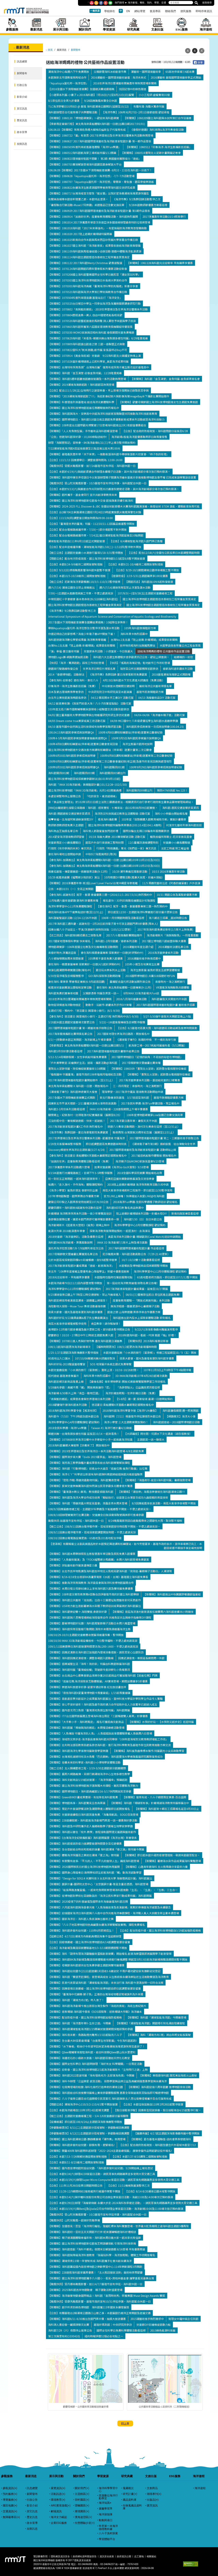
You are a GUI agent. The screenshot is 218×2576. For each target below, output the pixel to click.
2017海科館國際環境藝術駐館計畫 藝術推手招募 (165, 1005)
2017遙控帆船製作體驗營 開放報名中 (153, 1155)
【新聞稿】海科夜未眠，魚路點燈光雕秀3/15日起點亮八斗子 (85, 2035)
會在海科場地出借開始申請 (64, 854)
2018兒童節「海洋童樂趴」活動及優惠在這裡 (75, 1237)
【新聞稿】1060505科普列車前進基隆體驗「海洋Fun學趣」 (84, 147)
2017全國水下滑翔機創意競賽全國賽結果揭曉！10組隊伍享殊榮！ (88, 622)
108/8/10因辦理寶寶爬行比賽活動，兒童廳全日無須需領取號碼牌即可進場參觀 (96, 1515)
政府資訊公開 (124, 2556)
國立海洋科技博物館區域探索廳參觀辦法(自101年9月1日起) (84, 779)
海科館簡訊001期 (114, 767)
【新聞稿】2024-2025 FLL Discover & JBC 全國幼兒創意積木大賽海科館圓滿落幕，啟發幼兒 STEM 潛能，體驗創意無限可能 (124, 506)
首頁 (50, 49)
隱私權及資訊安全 (60, 2556)
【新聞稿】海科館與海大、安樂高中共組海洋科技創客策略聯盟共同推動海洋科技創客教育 (102, 414)
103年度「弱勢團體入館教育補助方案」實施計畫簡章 (154, 819)
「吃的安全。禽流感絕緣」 (101, 796)
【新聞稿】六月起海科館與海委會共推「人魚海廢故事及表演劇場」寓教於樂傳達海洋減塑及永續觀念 (109, 1907)
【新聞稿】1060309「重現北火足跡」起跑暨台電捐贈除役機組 (148, 1068)
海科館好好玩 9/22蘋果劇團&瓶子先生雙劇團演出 (78, 1318)
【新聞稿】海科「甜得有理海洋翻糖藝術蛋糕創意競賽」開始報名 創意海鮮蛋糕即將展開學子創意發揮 (110, 1954)
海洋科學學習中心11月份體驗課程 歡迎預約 (74, 1289)
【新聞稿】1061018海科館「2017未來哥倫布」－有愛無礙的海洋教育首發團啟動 (97, 228)
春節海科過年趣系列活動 (178, 669)
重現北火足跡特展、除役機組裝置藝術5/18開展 (77, 1068)
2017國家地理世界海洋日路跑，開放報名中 (123, 1034)
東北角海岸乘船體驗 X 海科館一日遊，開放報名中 (78, 1086)
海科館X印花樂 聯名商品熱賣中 (125, 1208)
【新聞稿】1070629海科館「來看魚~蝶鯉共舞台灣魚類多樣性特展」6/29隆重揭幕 (98, 338)
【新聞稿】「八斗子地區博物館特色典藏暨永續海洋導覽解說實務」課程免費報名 (96, 1925)
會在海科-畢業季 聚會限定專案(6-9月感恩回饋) (76, 982)
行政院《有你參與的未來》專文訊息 (70, 848)
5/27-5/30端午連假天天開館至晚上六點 (167, 1016)
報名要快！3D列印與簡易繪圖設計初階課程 (129, 900)
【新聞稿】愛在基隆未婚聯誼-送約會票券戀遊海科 (160, 2139)
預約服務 (10, 2494)
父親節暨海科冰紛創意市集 (110, 72)
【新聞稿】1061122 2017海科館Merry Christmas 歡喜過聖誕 (85, 263)
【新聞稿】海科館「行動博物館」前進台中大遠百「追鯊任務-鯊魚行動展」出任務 (97, 1468)
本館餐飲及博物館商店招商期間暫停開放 (143, 1266)
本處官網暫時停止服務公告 (64, 796)
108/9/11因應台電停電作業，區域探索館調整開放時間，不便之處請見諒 (92, 1532)
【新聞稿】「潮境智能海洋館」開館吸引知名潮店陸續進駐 (150, 2023)
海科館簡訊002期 (58, 773)
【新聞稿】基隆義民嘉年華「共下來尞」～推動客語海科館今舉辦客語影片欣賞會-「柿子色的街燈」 (108, 454)
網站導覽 (139, 11)
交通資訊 (10, 2511)
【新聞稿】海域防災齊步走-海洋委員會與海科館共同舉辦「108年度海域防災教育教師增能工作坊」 (108, 1739)
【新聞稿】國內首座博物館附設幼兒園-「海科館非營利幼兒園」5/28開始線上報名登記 (100, 2168)
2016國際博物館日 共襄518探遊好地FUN (150, 976)
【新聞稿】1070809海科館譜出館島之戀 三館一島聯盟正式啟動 (86, 344)
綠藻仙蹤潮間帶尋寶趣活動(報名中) (69, 970)
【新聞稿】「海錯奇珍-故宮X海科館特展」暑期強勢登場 (157, 1480)
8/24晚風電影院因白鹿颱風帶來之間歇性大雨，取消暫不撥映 (145, 1521)
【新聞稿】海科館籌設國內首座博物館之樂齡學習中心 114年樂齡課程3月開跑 (95, 2267)
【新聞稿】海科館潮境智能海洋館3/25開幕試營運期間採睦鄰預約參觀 (90, 2029)
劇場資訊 (56, 2511)
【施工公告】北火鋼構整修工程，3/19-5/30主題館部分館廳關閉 (87, 1768)
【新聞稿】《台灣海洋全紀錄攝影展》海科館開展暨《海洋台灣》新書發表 (92, 1838)
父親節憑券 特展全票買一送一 (101, 993)
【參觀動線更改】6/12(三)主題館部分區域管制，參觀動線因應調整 (88, 2133)
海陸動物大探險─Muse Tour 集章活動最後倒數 (77, 1306)
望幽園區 (82, 2505)
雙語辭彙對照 (40, 2556)
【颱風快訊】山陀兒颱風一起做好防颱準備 (74, 2220)
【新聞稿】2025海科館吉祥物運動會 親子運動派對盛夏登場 (85, 2290)
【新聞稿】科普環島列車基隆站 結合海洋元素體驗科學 (81, 402)
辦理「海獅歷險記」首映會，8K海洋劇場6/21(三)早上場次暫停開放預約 (91, 442)
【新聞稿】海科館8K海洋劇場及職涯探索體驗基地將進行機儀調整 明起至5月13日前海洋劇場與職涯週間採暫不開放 (118, 1959)
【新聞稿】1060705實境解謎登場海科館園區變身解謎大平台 (85, 164)
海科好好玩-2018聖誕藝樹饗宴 (66, 1364)
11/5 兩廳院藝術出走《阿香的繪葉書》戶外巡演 (171, 883)
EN (128, 11)
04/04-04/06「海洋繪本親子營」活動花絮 (159, 715)
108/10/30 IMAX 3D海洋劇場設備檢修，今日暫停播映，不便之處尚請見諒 (92, 1641)
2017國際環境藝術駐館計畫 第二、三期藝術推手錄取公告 (164, 1138)
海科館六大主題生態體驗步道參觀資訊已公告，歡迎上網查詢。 (131, 657)
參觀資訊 (10, 2488)
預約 (149, 2)
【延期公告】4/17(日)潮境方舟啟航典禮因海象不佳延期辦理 (84, 1936)
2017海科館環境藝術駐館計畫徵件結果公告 (113, 1051)
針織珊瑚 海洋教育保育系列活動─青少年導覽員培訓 (80, 1213)
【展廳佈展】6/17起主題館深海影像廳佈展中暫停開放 (167, 2133)
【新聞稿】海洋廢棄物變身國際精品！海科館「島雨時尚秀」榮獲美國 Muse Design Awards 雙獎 (106, 2296)
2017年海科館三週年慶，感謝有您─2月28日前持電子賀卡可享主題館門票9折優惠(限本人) (103, 924)
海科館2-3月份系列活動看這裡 (66, 1109)
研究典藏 (133, 24)
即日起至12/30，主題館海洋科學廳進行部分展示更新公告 (143, 912)
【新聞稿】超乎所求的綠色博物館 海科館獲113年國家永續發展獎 (88, 2307)
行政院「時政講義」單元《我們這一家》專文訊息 (126, 848)
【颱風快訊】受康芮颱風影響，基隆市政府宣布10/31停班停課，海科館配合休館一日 (99, 2301)
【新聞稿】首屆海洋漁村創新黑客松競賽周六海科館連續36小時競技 (152, 1612)
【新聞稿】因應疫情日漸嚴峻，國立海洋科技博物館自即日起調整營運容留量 (94, 1988)
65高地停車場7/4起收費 (180, 72)
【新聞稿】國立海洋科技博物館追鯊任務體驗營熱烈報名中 (83, 408)
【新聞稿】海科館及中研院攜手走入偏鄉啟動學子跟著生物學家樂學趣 (90, 1826)
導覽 (156, 2)
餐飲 (142, 2)
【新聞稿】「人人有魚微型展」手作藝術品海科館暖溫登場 (83, 431)
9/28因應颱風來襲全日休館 (100, 101)
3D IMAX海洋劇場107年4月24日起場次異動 (141, 1376)
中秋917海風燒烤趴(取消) (101, 854)
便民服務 (185, 11)
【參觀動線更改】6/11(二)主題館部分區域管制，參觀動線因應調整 (88, 2127)
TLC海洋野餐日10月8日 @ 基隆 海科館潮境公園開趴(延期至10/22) (88, 106)
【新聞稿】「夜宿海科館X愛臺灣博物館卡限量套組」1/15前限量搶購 (89, 1693)
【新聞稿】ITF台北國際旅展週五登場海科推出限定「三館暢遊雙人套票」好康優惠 (98, 1716)
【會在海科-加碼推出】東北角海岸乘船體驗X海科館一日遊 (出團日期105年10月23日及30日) (104, 860)
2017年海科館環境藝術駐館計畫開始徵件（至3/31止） (81, 1080)
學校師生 (109, 11)
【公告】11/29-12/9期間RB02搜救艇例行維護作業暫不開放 (84, 2191)
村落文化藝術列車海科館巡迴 (184, 825)
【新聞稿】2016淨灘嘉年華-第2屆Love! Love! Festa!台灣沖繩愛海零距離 (93, 883)
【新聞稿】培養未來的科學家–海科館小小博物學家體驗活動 (84, 1762)
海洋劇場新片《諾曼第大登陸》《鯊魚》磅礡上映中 (79, 1225)
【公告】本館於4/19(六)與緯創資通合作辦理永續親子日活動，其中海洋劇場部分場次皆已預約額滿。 (109, 471)
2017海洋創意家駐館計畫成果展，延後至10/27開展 (137, 1289)
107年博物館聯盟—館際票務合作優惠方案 (73, 1196)
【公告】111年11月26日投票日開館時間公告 (75, 2185)
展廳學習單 (105, 2508)
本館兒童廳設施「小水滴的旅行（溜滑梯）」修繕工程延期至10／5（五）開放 (149, 1352)
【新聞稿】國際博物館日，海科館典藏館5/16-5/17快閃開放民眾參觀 (89, 1791)
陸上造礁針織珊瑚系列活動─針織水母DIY (141, 1213)
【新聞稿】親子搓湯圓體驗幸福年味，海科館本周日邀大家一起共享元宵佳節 (94, 2238)
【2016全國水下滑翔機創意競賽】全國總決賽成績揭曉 (81, 89)
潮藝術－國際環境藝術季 (146, 72)
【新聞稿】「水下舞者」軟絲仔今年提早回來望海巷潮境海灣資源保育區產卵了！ (96, 2046)
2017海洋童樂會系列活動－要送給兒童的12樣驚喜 (149, 1080)
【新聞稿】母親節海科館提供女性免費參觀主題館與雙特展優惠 (86, 1965)
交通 (163, 2)
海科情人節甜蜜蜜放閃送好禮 (100, 831)
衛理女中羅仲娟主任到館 (183, 2319)
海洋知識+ (105, 2502)
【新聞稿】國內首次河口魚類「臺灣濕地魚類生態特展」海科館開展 (89, 1710)
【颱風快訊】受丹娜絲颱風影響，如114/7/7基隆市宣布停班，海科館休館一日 (95, 2284)
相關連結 (151, 2556)
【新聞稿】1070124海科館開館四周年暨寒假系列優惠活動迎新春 (87, 269)
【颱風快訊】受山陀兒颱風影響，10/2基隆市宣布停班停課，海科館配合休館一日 (97, 2214)
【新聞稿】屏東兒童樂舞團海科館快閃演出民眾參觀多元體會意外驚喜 (90, 1486)
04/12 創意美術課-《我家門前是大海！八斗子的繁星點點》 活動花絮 (89, 703)
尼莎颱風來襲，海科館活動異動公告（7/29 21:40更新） (136, 1254)
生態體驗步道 (85, 2523)
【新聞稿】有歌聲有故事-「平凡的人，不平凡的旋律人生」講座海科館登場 (93, 1861)
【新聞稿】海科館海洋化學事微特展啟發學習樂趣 (78, 1751)
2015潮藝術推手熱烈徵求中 (147, 2319)
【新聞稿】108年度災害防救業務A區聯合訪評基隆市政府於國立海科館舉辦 (93, 1594)
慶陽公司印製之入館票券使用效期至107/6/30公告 (78, 1202)
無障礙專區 (11, 2517)
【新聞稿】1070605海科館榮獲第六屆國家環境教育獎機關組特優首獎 (90, 327)
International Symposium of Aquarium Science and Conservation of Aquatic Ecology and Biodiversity (112, 616)
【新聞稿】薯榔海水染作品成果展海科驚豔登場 (172, 1861)
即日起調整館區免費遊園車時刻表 (106, 1144)
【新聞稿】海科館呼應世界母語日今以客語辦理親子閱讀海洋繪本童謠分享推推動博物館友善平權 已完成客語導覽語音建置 (122, 477)
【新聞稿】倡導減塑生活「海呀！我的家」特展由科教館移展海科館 (89, 1664)
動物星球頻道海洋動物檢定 (64, 1005)
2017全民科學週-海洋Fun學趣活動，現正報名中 (150, 1103)
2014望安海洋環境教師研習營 (66, 837)
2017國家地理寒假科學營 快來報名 (69, 941)
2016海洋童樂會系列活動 (163, 953)
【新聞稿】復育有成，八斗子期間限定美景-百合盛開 (154, 1797)
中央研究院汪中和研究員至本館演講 (110, 692)
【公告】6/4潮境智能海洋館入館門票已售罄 (136, 541)
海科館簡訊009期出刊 (139, 790)
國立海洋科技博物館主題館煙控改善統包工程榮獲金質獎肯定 (159, 599)
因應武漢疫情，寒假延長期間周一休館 (141, 1658)
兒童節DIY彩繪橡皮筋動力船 (153, 2325)
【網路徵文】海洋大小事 (181, 1416)
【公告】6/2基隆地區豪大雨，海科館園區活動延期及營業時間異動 (157, 1028)
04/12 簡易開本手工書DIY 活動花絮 (112, 698)
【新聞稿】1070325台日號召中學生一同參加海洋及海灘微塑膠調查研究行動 (94, 303)
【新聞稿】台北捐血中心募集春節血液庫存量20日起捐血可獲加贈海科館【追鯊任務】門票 (103, 1675)
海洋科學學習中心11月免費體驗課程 (70, 906)
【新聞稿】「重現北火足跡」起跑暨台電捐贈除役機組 (158, 1074)
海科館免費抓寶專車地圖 (63, 993)
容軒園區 (82, 2499)
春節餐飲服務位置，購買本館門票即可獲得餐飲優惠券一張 (83, 1219)
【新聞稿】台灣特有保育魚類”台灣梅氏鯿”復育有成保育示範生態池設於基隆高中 (98, 367)
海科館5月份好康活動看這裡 (65, 1051)
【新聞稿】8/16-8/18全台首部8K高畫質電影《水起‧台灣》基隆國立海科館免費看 (98, 1577)
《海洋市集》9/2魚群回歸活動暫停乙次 (136, 199)
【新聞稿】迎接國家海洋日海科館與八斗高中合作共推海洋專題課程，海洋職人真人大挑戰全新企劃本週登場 (113, 1913)
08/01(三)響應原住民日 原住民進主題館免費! (153, 1295)
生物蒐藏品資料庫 (132, 2507)
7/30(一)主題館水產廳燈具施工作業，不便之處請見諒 (80, 593)
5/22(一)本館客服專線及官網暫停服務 (122, 1022)
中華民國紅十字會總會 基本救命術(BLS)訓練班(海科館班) (83, 599)
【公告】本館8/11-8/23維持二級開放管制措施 (76, 2162)
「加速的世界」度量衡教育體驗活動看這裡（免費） (79, 1161)
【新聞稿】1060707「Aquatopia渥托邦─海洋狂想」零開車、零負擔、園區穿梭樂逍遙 (101, 182)
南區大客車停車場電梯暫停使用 (67, 1323)
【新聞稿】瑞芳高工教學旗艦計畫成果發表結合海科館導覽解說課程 (89, 1463)
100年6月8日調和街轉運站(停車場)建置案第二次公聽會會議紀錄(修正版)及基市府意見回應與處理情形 (110, 761)
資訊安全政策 (107, 2556)
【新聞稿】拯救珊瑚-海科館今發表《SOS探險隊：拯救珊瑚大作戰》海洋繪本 (95, 2012)
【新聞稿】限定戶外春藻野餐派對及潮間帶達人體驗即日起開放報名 (89, 1809)
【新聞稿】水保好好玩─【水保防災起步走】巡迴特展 (161, 1722)
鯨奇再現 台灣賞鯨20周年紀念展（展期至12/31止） (144, 1132)
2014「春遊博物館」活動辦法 (66, 674)
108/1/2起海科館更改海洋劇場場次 (69, 1347)
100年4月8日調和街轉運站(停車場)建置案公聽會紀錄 (130, 732)
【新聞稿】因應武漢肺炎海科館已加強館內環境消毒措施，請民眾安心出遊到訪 (96, 1652)
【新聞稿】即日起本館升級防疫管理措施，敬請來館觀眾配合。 (162, 1855)
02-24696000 (85, 2564)
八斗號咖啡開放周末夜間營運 (66, 958)
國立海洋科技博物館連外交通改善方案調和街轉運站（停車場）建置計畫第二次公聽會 (100, 750)
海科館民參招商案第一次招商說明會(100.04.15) (155, 727)
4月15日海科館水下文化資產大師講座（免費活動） (134, 680)
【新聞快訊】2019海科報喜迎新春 (147, 1341)
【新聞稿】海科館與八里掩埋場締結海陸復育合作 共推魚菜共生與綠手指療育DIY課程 (99, 1617)
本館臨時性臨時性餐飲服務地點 (113, 1277)
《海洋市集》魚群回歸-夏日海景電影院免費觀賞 (118, 674)
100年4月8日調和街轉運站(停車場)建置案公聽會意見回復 (83, 744)
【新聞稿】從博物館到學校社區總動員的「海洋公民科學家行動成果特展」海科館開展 (100, 1896)
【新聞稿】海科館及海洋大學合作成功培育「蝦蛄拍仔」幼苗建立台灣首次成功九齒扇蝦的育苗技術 (108, 1497)
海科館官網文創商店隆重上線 (66, 1381)
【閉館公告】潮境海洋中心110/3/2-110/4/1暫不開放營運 (83, 2104)
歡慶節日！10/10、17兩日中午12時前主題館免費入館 (80, 1335)
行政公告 (22, 85)
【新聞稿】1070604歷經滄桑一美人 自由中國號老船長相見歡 (85, 315)
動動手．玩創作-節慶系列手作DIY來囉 (108, 1005)
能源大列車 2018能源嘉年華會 (66, 1231)
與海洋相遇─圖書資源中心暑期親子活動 (135, 1306)
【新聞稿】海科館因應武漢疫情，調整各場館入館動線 (81, 1658)
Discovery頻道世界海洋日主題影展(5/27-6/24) (76, 1150)
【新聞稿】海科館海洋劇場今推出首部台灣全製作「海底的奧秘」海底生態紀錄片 (97, 2006)
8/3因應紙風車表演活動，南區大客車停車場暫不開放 (164, 1503)
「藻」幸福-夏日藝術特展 (63, 651)
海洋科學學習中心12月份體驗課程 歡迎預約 (160, 1271)
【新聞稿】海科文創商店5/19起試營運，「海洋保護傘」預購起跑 (87, 1780)
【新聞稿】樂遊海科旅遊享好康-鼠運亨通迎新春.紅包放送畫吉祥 (87, 1687)
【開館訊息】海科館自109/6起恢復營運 (149, 582)
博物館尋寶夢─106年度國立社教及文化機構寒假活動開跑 (83, 947)
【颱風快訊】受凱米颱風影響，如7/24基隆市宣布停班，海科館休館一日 (92, 466)
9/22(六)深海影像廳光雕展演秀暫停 (156, 1329)
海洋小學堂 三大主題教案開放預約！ (126, 1422)
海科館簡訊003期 (84, 773)
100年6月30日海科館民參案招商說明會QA (73, 767)
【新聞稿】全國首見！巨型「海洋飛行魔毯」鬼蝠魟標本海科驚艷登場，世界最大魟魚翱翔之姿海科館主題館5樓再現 (118, 2226)
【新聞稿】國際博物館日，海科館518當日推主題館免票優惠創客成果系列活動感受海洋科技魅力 (106, 419)
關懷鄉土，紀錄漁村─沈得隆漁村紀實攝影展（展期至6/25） (85, 1115)
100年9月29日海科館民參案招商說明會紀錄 (155, 767)
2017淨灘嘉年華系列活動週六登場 (69, 1167)
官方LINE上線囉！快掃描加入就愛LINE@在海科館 (134, 1196)
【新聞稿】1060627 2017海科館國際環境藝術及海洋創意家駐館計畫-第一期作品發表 (99, 141)
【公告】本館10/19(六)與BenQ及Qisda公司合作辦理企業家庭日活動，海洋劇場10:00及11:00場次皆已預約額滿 (115, 2209)
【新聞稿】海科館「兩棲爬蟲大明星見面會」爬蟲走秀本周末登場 (87, 1503)
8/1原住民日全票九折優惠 (64, 101)
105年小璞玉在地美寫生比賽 (142, 964)
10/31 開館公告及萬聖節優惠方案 (177, 895)
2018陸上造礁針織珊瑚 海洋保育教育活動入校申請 (138, 1184)
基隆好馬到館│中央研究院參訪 (113, 2325)
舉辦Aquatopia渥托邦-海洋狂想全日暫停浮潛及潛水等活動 (84, 628)
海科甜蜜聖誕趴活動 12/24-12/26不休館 (72, 918)
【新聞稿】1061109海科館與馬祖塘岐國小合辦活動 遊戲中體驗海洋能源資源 (94, 251)
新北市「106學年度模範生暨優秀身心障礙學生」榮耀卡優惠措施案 (88, 1271)
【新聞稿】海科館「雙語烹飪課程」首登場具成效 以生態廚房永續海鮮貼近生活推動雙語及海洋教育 (108, 1977)
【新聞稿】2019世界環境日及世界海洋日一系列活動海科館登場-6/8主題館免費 (96, 1451)
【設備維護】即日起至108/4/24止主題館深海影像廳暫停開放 (85, 2122)
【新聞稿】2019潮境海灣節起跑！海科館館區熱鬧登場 (81, 385)
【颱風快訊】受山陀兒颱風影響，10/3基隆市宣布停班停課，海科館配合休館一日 (97, 483)
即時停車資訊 (204, 11)
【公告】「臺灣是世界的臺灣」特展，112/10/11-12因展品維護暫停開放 (91, 524)
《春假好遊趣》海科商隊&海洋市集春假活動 (157, 130)
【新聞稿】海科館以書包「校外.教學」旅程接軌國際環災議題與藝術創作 (92, 1832)
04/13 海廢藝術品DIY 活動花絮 (157, 698)
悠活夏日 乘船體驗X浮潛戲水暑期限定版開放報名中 (123, 1405)
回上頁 (125, 2423)
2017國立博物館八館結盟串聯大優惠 (164, 941)
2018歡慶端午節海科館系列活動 (67, 1405)
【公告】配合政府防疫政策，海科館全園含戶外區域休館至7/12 (157, 2145)
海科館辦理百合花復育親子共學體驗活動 (72, 112)
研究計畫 (130, 2494)
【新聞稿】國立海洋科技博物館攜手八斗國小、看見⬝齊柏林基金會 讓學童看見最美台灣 (101, 2278)
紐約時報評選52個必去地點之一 (104, 2336)
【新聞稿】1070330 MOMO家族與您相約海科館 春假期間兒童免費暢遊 (91, 332)
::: (88, 2)
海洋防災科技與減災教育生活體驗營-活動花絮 (122, 813)
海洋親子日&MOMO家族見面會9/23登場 (139, 1161)
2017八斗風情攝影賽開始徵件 (124, 935)
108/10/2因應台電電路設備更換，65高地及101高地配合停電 (85, 1538)
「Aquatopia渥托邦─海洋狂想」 (68, 83)
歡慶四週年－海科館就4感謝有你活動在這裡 (75, 1208)
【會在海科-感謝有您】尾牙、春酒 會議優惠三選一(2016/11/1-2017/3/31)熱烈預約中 (100, 895)
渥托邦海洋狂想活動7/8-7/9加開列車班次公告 (76, 1248)
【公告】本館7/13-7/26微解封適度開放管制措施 (77, 2156)
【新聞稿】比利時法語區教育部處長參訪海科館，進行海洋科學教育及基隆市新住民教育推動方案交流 (109, 1745)
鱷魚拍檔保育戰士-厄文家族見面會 (171, 837)
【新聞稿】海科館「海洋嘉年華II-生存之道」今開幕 (79, 2023)
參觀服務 (12, 24)
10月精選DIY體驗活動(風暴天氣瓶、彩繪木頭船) (133, 877)
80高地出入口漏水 (59, 1358)
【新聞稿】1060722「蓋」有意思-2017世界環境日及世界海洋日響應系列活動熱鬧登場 (100, 135)
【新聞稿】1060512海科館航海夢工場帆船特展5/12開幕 (82, 153)
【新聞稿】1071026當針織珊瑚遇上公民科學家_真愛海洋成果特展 (88, 361)
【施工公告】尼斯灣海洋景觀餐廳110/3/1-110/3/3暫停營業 (84, 582)
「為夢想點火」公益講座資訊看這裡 (138, 1387)
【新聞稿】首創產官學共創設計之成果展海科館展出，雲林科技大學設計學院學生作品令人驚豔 (105, 1699)
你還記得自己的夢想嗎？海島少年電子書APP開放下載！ (82, 634)
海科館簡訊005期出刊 (112, 773)
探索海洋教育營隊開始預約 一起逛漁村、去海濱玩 (120, 1231)
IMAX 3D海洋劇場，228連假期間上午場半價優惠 (119, 1109)
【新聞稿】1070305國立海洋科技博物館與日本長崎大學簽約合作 (87, 280)
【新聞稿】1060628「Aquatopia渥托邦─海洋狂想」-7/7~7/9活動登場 (91, 176)
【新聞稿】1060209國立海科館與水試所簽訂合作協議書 (157, 118)
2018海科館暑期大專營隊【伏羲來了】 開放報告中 (79, 1445)
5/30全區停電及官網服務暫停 (66, 976)
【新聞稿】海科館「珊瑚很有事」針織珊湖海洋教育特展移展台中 (149, 1803)
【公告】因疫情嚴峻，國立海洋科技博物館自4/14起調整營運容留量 (89, 1942)
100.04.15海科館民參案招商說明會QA (71, 732)
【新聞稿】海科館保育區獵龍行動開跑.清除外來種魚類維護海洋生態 (89, 1629)
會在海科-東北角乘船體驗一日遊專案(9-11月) (123, 987)
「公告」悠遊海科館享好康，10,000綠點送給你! (77, 437)
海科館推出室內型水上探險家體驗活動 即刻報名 (142, 1318)
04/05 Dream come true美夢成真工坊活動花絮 (77, 721)
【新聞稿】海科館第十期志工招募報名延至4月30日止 (167, 1809)
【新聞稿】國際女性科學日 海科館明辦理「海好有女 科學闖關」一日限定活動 (95, 2064)
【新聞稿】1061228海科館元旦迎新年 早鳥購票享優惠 (160, 263)
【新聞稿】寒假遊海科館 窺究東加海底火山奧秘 (168, 2075)
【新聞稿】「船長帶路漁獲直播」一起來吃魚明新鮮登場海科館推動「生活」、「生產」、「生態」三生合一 (113, 1890)
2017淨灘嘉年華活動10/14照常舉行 (164, 216)
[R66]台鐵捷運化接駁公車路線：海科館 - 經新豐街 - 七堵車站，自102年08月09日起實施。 (103, 808)
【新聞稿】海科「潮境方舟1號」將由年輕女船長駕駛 (159, 2035)
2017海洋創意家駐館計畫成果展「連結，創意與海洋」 (81, 1266)
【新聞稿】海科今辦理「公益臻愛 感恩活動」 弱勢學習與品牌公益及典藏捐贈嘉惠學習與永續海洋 (107, 2081)
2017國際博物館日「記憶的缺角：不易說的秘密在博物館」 (147, 1057)
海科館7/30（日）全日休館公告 (143, 1219)
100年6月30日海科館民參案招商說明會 (72, 755)
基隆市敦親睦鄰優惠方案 (169, 1097)
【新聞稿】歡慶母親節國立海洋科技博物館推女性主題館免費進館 (158, 402)
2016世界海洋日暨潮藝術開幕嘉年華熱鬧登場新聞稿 (125, 83)
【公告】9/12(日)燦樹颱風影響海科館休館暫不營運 (79, 570)
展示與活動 (60, 24)
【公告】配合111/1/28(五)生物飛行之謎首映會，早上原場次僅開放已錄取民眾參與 (98, 390)
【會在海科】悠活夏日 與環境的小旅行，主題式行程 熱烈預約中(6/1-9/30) (93, 1016)
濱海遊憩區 (83, 2517)
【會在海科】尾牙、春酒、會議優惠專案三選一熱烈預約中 (132, 906)
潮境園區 (82, 2511)
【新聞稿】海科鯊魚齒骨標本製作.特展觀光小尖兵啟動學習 (148, 1751)
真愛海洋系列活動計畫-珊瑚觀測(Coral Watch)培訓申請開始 (144, 1237)
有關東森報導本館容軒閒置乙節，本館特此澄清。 (78, 199)
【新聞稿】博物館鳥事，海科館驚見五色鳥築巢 (76, 1803)
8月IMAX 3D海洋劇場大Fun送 (141, 993)
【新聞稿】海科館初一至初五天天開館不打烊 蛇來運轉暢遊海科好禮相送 (92, 2232)
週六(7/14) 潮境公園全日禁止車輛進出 (71, 587)
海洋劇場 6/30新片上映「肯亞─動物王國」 (74, 1393)
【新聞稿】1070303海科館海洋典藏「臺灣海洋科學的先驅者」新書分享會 (93, 286)
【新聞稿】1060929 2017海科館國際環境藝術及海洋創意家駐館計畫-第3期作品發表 (99, 211)
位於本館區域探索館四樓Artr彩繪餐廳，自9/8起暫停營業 (82, 1260)
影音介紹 (22, 96)
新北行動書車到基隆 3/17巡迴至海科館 (124, 1097)
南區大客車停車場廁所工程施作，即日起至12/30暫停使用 (137, 1190)
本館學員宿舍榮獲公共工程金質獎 (180, 645)
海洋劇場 (132, 2)
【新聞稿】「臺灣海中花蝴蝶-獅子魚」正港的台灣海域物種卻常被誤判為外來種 (95, 1994)
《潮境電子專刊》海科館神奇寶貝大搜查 (72, 1092)
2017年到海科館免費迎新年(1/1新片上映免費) (165, 929)
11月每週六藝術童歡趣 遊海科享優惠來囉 (73, 900)
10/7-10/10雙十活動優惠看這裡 (141, 1260)
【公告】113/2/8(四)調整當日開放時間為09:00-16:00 (80, 518)
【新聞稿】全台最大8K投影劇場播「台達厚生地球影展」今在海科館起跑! (92, 2041)
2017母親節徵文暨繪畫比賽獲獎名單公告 (73, 1254)
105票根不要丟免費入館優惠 (105, 958)
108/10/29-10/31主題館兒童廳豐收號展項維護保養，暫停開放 (86, 1635)
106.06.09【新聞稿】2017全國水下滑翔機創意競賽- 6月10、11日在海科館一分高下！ (100, 170)
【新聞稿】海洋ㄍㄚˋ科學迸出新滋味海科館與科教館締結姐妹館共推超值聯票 (95, 1474)
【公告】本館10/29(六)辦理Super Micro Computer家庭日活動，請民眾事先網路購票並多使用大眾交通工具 (113, 2180)
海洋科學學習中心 (108, 2490)
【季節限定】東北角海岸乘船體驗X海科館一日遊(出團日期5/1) (86, 1045)
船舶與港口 (105, 2520)
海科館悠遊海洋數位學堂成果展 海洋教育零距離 (77, 640)
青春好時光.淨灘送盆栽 (62, 953)
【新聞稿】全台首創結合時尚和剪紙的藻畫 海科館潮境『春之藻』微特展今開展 (96, 1849)
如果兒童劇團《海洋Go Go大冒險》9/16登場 (121, 1167)
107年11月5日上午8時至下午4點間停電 (167, 1370)
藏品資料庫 (129, 2499)
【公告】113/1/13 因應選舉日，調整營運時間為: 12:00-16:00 (85, 460)
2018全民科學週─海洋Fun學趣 (67, 1428)
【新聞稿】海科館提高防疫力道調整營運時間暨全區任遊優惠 (85, 1843)
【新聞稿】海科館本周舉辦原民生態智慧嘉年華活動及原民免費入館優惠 (91, 1554)
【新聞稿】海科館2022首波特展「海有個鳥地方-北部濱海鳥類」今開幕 (91, 2075)
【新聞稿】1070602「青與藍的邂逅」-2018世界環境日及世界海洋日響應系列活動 (98, 309)
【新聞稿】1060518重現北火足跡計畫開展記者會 (151, 153)
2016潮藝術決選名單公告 (173, 947)
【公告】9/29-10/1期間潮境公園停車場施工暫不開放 (147, 570)
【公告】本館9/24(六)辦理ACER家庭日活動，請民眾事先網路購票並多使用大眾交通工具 (101, 2174)
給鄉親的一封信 (183, 657)
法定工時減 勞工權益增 (175, 848)
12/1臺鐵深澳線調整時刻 (143, 842)
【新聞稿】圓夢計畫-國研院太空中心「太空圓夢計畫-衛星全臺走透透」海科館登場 (98, 1884)
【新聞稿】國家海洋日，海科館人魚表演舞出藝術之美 (81, 1919)
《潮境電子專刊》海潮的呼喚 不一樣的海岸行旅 (146, 1039)
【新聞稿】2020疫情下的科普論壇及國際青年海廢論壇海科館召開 (88, 1901)
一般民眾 (95, 10)
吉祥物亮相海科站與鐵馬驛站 (137, 645)
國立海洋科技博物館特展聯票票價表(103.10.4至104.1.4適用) (125, 825)
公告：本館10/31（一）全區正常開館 (71, 889)
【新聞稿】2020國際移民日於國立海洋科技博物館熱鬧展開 (84, 1867)
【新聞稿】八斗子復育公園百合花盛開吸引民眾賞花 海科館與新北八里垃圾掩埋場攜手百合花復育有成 (110, 2098)
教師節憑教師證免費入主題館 (66, 825)
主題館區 (82, 2494)
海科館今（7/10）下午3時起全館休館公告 (73, 1416)
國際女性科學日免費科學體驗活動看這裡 (121, 2330)
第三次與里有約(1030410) (64, 2336)
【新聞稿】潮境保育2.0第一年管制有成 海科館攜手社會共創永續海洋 (90, 2261)
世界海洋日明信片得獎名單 (99, 669)
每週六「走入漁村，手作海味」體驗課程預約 (75, 1184)
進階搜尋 (207, 2)
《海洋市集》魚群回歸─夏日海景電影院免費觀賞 (78, 1132)
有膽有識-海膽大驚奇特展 (148, 106)
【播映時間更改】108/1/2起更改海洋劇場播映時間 (126, 1347)
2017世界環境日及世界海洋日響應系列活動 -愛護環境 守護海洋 (86, 1138)
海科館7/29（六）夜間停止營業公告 (70, 2330)
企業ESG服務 (59, 2523)
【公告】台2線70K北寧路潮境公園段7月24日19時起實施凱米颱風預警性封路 (94, 512)
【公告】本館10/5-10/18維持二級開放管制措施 (77, 576)
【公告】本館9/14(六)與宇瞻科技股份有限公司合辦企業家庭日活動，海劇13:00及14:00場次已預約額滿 (110, 2197)
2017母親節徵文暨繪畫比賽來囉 (141, 1063)
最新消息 (36, 24)
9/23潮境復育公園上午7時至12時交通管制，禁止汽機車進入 (84, 1295)
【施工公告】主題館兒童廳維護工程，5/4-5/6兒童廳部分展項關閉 (88, 2116)
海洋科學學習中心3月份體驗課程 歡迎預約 (139, 1225)
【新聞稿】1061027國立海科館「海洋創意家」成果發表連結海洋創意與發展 (94, 245)
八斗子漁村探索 (108, 2533)
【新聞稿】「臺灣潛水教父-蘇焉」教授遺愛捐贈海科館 (80, 1492)
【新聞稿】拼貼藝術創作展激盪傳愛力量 (72, 1565)
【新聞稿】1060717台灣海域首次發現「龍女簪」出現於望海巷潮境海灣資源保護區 (98, 193)
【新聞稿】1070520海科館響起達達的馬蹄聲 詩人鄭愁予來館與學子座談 (92, 321)
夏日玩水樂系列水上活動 (111, 970)
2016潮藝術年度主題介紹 (138, 947)
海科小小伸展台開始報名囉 (171, 813)
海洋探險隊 (105, 2514)
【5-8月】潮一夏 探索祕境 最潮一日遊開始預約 (144, 1399)
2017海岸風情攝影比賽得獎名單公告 (70, 1034)
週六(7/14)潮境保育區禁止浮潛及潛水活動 (125, 587)
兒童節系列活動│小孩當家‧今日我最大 (108, 651)
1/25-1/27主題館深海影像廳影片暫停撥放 (73, 1352)
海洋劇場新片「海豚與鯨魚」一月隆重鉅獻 (173, 935)
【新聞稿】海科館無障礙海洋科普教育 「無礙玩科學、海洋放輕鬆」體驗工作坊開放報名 (101, 2255)
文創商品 (152, 2488)
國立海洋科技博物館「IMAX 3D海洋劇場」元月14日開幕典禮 (84, 790)
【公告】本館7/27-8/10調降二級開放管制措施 (139, 2156)
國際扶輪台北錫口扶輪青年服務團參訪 (146, 831)
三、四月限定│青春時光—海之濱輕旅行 (137, 1086)
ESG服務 (181, 24)
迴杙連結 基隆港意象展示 (63, 1376)
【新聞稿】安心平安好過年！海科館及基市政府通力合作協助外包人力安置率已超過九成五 (102, 1704)
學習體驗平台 (107, 2539)
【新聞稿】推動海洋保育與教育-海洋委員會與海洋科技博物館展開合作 (91, 1583)
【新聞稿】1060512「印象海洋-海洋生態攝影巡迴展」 (159, 147)
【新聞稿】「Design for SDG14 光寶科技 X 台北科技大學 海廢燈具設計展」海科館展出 (100, 1878)
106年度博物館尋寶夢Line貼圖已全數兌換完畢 (155, 1115)
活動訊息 (58, 2494)
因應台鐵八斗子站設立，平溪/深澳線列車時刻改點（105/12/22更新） (90, 929)
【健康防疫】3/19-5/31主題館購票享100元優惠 (139, 576)
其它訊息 (22, 108)
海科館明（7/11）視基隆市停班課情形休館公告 (132, 1416)
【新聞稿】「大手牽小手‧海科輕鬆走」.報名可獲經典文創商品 (86, 1722)
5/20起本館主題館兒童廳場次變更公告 (71, 1022)
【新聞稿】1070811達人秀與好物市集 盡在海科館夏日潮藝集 (85, 1341)
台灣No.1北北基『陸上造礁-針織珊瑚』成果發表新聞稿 (144, 640)
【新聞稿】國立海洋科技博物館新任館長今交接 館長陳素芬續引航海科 (90, 500)
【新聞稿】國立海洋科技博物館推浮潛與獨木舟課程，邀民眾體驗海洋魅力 (93, 1785)
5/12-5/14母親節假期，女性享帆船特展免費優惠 (77, 1057)
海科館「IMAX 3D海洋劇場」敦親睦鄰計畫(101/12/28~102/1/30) (87, 784)
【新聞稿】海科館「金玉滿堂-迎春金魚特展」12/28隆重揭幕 (85, 373)
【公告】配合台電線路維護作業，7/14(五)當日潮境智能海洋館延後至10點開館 (95, 535)
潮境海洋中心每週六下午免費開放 (68, 72)
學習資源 (109, 24)
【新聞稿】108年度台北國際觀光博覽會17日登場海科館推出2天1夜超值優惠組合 (97, 425)
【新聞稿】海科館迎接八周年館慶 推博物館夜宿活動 (159, 2087)
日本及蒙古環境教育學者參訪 (66, 692)
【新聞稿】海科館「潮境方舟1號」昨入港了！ (76, 2000)
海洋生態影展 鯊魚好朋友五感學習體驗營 (155, 970)
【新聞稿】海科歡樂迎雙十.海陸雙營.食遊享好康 (77, 1612)
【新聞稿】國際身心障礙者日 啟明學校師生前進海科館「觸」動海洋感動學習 (95, 1872)
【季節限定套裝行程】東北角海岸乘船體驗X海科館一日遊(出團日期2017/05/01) (96, 124)
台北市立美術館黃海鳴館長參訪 (67, 698)
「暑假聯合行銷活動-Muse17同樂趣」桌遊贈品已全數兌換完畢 (86, 205)
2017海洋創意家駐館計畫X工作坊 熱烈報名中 (75, 1126)
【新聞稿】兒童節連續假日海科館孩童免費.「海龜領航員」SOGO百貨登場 (93, 1814)
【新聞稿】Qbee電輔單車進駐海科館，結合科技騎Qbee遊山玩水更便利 (91, 2052)
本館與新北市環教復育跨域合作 (67, 77)
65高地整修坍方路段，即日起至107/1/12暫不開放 (167, 1277)
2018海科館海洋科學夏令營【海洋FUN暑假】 (130, 1410)
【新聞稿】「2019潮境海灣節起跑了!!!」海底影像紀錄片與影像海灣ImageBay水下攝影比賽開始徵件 (108, 396)
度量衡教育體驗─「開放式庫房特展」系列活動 (141, 1300)
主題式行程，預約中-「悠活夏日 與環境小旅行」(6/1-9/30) (84, 1011)
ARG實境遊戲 (60, 2505)
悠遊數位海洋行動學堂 (108, 2497)
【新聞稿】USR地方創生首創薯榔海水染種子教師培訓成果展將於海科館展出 (94, 1606)
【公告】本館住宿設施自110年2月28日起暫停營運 (152, 2104)
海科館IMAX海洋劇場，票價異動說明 (70, 1242)
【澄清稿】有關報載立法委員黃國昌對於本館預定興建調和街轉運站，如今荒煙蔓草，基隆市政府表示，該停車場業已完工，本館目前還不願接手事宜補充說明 (125, 1546)
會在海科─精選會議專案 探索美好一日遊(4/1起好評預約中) (84, 964)
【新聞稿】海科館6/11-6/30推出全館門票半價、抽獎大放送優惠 (87, 2319)
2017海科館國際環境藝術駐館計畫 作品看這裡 (136, 1248)
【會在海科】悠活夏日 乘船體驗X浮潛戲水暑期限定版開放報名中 (87, 1155)
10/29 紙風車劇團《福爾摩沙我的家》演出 (74, 877)
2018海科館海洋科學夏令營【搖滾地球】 (73, 1410)
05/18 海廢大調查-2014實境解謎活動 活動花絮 (117, 837)
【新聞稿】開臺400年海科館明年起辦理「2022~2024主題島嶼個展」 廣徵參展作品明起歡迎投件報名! (110, 2151)
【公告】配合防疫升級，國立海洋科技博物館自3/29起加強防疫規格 (160, 1930)
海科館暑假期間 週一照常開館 (180, 1410)
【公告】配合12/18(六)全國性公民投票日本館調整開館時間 (164, 553)
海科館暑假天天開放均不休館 (169, 999)
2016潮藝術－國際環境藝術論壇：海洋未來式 (118, 77)
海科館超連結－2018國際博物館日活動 (176, 1422)
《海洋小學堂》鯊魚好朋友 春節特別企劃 (73, 1190)
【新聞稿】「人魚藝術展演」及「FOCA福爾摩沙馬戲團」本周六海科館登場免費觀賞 (98, 1559)
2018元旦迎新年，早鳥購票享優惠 (69, 1277)
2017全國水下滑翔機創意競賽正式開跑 (71, 1097)
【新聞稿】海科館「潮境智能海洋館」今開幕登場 (156, 2017)
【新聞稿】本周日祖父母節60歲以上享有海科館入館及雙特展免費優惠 (90, 1588)
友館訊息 (22, 143)
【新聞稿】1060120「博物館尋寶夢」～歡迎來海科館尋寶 (83, 118)
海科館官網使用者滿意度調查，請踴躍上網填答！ (78, 1300)
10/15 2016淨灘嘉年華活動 (168, 871)
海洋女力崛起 (59, 2517)
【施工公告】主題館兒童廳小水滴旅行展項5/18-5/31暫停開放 (85, 553)
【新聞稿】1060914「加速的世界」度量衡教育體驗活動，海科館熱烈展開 (93, 216)
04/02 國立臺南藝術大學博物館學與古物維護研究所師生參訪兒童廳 (89, 715)
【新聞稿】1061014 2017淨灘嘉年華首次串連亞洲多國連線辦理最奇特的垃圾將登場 (99, 222)
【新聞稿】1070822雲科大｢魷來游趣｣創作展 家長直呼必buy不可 (87, 350)
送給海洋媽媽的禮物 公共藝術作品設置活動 (163, 651)
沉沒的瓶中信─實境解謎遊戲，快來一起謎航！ (76, 1121)
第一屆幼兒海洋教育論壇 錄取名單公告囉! (132, 1283)
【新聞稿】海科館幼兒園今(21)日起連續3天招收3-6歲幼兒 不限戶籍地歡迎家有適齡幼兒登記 (104, 1971)
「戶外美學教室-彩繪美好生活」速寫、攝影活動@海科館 (82, 1063)
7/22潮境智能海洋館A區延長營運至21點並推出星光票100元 (84, 448)
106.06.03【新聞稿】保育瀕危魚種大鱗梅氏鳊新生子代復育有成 (87, 130)
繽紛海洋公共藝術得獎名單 (155, 686)
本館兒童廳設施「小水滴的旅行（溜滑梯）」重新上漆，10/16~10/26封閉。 (93, 1370)
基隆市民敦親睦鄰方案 (150, 692)
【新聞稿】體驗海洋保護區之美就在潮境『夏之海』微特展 (83, 1855)
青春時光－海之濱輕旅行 (170, 982)
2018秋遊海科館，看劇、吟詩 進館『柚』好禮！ (147, 1335)
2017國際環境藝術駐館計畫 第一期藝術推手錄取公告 (80, 1028)
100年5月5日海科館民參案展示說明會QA (136, 738)
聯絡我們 (170, 11)
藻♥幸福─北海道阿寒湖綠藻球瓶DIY (70, 819)
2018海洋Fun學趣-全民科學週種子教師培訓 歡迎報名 (145, 1202)
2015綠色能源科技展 (162, 2330)
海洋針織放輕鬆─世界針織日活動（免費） (131, 1393)
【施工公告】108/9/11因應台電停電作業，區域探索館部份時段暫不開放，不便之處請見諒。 (104, 1526)
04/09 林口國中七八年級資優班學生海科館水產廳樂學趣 (144, 721)
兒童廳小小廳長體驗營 (176, 842)
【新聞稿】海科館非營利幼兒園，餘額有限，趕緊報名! (81, 2145)
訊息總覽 (22, 61)
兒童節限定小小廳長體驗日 (64, 842)
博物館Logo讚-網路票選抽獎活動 (68, 657)
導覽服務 (10, 2499)
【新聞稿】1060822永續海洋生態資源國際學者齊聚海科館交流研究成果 (91, 187)
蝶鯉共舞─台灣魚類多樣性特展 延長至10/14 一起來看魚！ (83, 1434)
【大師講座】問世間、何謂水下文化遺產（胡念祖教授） (158, 1434)
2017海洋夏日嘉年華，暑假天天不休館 (133, 1121)
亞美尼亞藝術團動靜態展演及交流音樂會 (129, 1179)
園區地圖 (10, 2505)
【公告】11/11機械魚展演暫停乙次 (128, 2185)
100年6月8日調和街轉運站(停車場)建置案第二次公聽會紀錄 (136, 755)
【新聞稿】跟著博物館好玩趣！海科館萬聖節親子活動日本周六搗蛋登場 (91, 1623)
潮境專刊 (154, 2494)
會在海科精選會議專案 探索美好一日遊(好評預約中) (112, 953)
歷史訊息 (22, 120)
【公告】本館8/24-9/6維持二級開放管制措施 (75, 564)
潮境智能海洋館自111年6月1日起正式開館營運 (76, 541)
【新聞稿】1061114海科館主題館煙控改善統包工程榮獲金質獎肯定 (89, 257)
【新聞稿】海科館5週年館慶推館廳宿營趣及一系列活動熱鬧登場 (87, 379)
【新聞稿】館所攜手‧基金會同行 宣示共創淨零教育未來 (82, 495)
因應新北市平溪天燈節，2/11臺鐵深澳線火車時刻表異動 (82, 1103)
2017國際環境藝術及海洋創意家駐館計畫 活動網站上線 (142, 1150)
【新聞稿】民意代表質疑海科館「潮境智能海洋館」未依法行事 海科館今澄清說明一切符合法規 (105, 1983)
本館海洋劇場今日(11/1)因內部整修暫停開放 (75, 1283)
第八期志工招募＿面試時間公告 (168, 918)
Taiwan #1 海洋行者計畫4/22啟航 (111, 1428)
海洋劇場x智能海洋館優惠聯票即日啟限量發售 (139, 437)
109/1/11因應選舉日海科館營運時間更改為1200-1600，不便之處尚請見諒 (93, 1646)
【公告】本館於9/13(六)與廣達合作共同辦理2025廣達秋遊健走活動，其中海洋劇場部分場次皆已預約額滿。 (113, 489)
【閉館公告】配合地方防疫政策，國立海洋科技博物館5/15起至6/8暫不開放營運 (96, 558)
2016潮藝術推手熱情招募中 (144, 958)
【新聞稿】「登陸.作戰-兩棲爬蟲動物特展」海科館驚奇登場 (83, 1480)
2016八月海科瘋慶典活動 (131, 999)
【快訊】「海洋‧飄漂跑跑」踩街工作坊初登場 (76, 663)
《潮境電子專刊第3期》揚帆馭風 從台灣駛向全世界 (163, 1144)
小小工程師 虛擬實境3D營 (154, 95)
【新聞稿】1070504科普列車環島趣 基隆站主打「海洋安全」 (85, 298)
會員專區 (155, 11)
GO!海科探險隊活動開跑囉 (104, 976)
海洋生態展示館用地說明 (137, 744)
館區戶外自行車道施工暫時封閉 (104, 842)
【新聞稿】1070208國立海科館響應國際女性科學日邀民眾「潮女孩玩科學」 (94, 274)
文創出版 (157, 24)
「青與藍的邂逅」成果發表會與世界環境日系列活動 (79, 1399)
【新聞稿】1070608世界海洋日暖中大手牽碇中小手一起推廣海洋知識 (90, 1439)
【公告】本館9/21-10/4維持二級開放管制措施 (135, 564)
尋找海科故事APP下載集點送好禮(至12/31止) (75, 912)
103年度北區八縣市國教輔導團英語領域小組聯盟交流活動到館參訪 (88, 709)
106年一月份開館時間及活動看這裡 (123, 918)
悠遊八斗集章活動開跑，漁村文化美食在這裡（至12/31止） (143, 1126)
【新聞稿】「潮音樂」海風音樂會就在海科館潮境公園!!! (151, 1492)
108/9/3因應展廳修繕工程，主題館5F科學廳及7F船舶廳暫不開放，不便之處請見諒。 (99, 1509)
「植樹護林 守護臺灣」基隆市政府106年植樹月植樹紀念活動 (85, 1074)
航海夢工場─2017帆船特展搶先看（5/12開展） (158, 1045)
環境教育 (58, 2499)
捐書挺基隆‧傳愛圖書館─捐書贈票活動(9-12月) (78, 871)
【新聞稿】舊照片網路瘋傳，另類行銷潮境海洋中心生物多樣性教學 (89, 1774)
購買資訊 (152, 2505)
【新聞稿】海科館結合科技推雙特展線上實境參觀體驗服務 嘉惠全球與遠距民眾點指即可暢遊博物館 (108, 2093)
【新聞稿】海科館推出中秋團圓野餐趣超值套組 (172, 1594)
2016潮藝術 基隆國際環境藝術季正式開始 (176, 77)
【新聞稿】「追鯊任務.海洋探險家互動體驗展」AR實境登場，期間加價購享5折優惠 (98, 1681)
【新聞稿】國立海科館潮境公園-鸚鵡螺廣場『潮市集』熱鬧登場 (87, 2139)
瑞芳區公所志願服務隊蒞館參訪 (139, 669)
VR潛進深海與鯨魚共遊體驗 (172, 987)
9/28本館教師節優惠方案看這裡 (148, 205)
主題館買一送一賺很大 (150, 1439)
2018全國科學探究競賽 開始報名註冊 (139, 1173)
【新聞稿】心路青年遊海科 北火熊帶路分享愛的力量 (156, 1867)
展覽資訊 (58, 2488)
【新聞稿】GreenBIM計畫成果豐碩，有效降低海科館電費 (83, 1797)
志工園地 (139, 2556)
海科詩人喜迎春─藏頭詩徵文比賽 (68, 2325)
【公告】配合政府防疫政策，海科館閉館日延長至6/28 (155, 431)
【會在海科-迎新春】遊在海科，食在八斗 (73, 680)
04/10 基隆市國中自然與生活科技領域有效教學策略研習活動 (84, 727)
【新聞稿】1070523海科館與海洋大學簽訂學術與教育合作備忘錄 (87, 292)
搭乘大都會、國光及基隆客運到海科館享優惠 (75, 1312)
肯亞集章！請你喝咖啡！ (106, 1323)
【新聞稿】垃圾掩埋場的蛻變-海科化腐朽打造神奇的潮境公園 (85, 2087)
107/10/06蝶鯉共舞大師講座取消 (95, 1358)
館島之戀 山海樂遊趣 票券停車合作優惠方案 (133, 1312)
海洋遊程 (206, 24)
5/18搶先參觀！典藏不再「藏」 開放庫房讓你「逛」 (80, 1387)
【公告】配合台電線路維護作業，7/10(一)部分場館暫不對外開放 (87, 529)
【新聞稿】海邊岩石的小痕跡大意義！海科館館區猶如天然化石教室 (89, 2058)
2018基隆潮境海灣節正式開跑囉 (171, 674)
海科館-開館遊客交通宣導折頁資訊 (69, 813)
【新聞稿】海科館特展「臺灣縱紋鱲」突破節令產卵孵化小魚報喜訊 (89, 1670)
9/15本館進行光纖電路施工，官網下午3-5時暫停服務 (80, 1173)
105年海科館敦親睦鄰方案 (140, 628)
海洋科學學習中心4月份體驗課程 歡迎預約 (73, 1422)
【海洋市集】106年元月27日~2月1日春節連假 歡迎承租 (135, 112)
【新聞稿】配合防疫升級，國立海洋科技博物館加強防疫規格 (85, 2017)
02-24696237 (107, 2564)
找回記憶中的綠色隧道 (132, 89)
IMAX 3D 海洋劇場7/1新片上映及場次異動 (122, 1242)
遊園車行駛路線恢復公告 (63, 669)
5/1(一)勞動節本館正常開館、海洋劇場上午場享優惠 (80, 1039)
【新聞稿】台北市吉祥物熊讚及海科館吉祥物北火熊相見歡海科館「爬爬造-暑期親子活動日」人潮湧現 (110, 1571)
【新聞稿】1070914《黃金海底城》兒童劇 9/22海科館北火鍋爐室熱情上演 (94, 356)
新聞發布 (22, 73)
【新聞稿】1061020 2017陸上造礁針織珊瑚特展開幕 (80, 234)
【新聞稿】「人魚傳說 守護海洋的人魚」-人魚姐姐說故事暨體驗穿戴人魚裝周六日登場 (100, 1733)
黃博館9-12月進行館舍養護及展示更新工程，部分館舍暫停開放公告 (89, 1329)
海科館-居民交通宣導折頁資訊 (180, 808)
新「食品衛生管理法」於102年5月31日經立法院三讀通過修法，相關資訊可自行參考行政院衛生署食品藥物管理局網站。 (121, 802)
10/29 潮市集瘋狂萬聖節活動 (129, 871)
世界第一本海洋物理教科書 (108, 2527)
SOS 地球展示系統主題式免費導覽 (110, 1364)
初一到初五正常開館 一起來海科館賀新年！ (74, 1179)
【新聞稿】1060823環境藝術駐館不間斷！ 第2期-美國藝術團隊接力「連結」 (94, 158)
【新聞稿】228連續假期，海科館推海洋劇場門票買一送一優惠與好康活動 (92, 1820)
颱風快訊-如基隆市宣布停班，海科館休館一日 (76, 1521)
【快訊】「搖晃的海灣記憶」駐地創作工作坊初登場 (139, 663)
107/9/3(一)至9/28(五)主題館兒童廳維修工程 (145, 593)
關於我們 (85, 24)
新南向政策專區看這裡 (185, 1213)
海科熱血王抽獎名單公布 (63, 831)
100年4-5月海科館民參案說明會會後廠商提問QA (77, 738)
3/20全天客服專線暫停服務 (64, 1144)
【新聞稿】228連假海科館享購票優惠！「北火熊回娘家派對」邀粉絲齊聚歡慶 (95, 2272)
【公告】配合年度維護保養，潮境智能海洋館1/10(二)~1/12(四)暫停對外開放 (94, 547)
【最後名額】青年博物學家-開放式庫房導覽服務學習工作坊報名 (127, 1381)
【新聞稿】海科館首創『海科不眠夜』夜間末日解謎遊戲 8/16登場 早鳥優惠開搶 (96, 2249)
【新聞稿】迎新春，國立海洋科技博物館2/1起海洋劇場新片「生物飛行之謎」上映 (98, 2069)
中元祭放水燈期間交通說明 (118, 686)
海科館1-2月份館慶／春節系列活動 (116, 941)
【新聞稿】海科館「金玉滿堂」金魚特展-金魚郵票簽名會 (165, 379)
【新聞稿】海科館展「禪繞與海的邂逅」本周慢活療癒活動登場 (86, 1728)
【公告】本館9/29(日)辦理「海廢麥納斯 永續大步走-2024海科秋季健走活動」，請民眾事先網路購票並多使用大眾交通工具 (122, 2203)
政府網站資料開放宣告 (85, 2556)
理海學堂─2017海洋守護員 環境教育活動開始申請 (132, 1092)
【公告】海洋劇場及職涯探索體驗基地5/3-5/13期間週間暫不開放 (87, 1948)
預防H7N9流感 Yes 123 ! (172, 790)
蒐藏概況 (128, 2488)
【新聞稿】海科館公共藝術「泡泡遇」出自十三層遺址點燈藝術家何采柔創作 (94, 1600)
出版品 (152, 2499)
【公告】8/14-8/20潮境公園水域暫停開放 (150, 2191)
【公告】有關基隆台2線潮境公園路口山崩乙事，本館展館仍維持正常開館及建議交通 (99, 2313)
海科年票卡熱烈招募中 (134, 634)
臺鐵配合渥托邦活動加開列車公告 (130, 982)
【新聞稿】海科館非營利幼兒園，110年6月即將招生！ (81, 1930)
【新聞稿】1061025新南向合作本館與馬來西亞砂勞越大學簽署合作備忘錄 (93, 240)
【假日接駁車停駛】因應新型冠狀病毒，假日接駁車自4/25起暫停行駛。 (157, 2110)
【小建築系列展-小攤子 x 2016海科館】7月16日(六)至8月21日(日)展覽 (91, 95)
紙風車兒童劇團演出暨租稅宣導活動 (70, 987)
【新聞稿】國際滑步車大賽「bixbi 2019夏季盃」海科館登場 (84, 1457)
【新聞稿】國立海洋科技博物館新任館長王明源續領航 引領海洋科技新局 (92, 2243)
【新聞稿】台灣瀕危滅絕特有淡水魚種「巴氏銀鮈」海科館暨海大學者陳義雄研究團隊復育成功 (105, 1756)
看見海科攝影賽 (107, 819)
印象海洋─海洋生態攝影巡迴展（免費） (72, 686)
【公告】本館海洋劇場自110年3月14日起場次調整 (78, 2110)
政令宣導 (22, 132)
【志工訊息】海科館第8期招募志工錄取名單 (75, 935)
